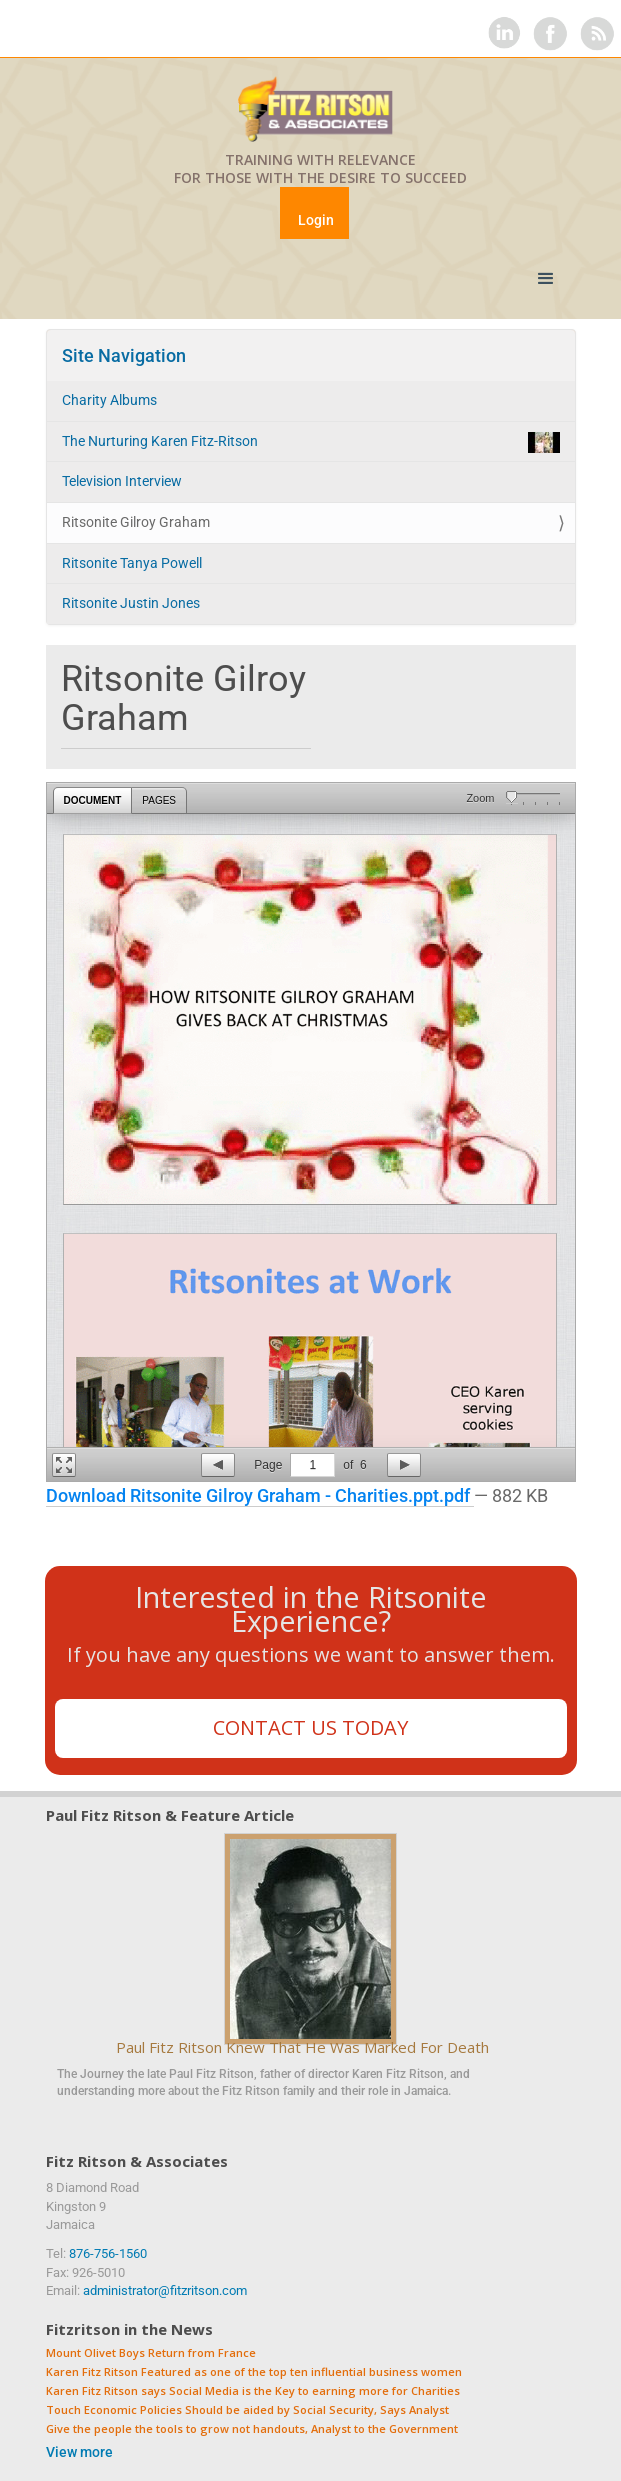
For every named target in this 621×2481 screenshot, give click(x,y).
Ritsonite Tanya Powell (132, 563)
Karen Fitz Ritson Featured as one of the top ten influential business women (254, 2372)
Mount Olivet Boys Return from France (151, 2353)
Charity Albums (109, 400)
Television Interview (122, 481)
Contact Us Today (310, 1727)
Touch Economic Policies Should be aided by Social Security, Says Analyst (247, 2410)
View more (79, 2452)
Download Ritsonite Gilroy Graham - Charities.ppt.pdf (260, 1495)
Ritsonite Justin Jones (131, 603)
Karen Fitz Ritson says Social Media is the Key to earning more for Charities (253, 2391)
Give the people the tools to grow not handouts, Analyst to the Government (252, 2429)
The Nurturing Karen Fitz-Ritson (311, 442)
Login (316, 220)
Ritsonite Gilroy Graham (136, 522)
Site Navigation (124, 355)
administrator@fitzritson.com (165, 2290)
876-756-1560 (108, 2253)
